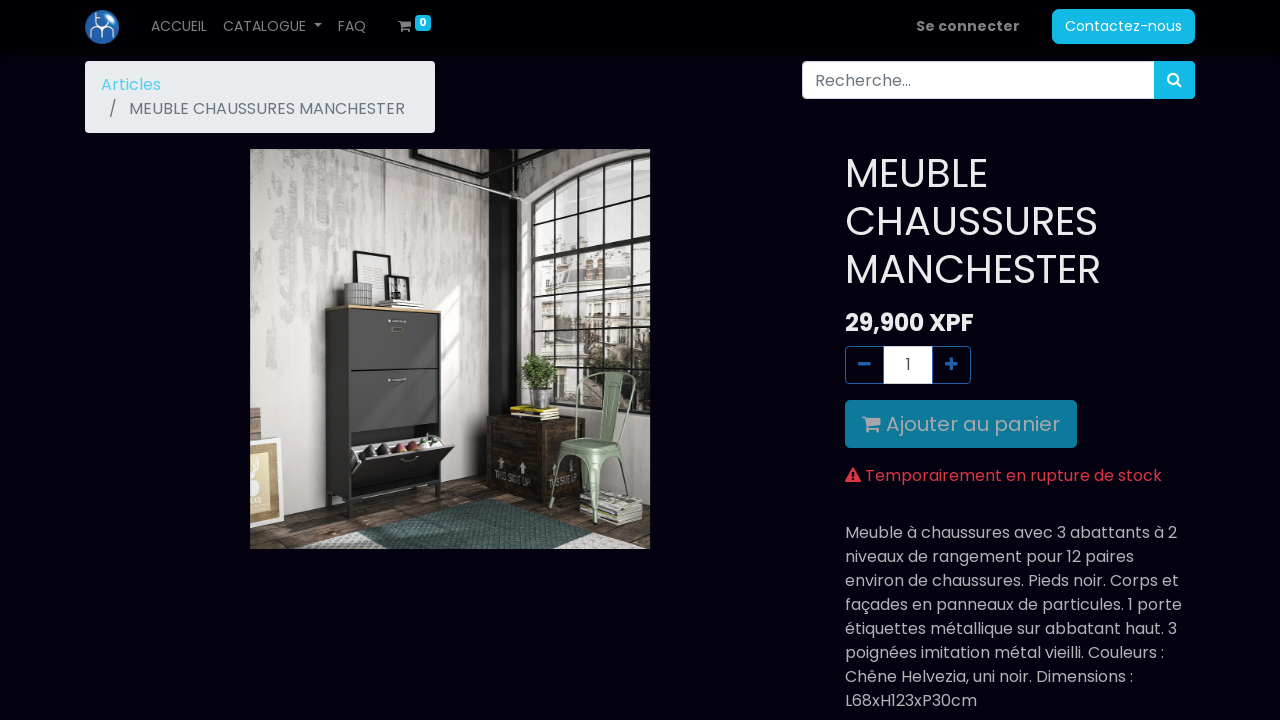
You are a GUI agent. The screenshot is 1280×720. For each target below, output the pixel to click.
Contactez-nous (1123, 26)
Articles (131, 84)
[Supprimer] (864, 365)
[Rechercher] (1174, 80)
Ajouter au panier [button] (961, 424)
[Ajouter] (951, 365)
